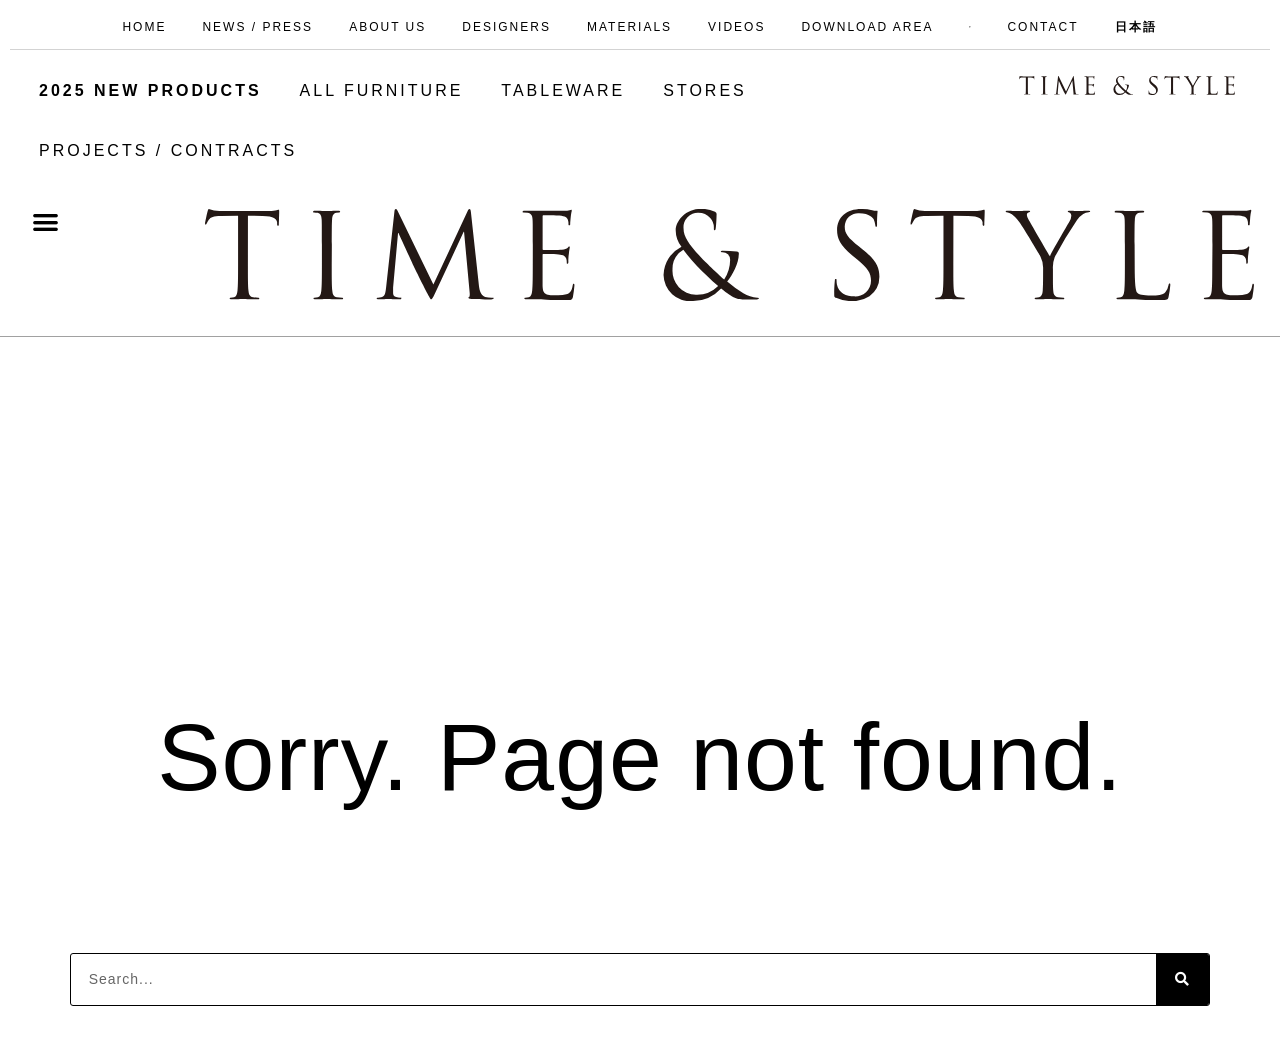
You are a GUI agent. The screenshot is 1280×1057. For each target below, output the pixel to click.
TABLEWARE (563, 90)
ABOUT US (387, 27)
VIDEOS (736, 27)
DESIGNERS (506, 27)
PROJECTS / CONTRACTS (168, 150)
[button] (46, 221)
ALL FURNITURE (382, 90)
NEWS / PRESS (257, 27)
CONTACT (1042, 27)
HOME (144, 27)
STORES (705, 90)
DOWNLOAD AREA (867, 27)
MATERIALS (629, 27)
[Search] (1182, 979)
